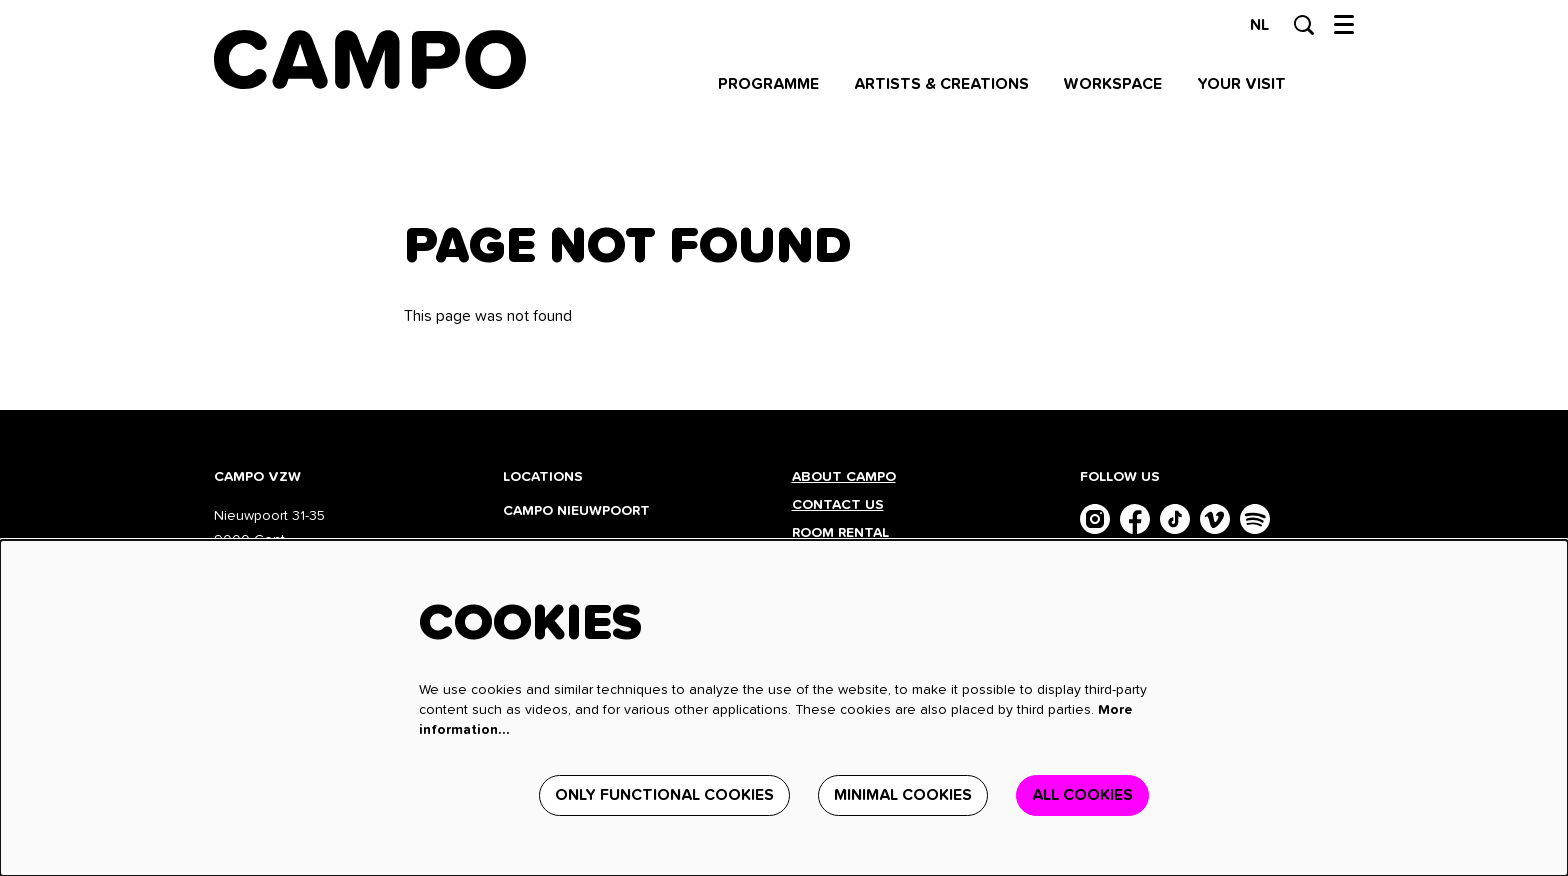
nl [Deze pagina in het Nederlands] (1259, 25)
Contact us (838, 505)
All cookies (1082, 795)
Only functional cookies (664, 795)
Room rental (840, 533)
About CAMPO (844, 477)
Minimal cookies (903, 795)
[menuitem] (768, 84)
